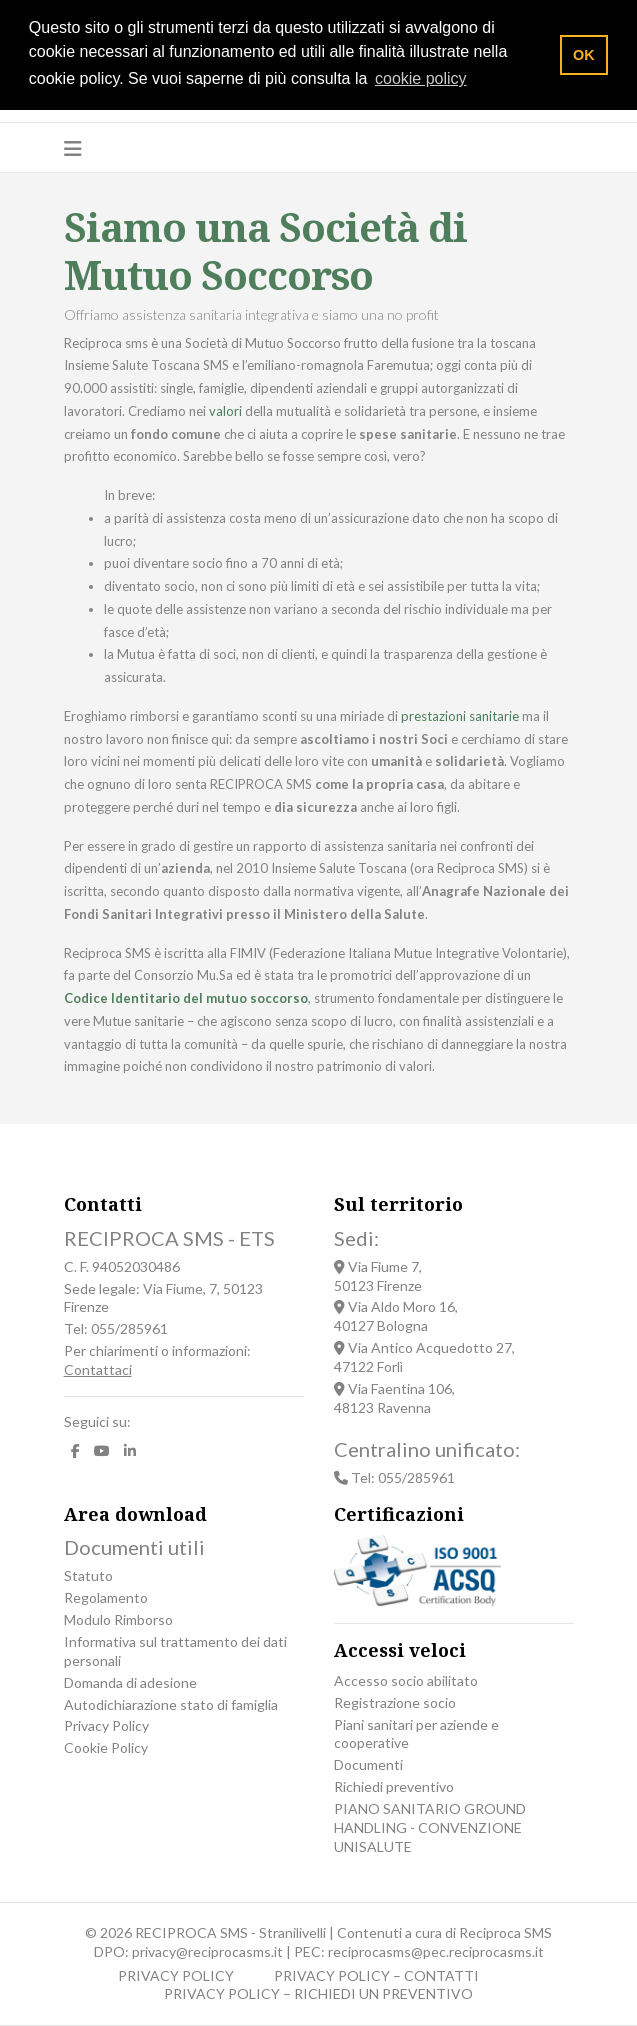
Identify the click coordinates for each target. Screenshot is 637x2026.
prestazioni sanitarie (460, 716)
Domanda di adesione (130, 1682)
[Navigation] (73, 148)
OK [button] (584, 55)
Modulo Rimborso (118, 1619)
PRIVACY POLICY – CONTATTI (376, 1975)
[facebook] (75, 1451)
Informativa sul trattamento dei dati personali (175, 1651)
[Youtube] (102, 1451)
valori (225, 411)
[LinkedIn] (130, 1451)
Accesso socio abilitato (406, 1680)
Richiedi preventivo (394, 1786)
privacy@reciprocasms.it (207, 1951)
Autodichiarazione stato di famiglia (171, 1704)
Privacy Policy (106, 1725)
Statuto (88, 1575)
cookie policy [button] (421, 78)
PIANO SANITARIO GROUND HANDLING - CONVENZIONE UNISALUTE (430, 1827)
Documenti (368, 1764)
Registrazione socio (395, 1702)
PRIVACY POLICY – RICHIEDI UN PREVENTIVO (318, 1993)
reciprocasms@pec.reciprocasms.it (436, 1951)
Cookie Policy (106, 1747)
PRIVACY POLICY (176, 1975)
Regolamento (106, 1597)
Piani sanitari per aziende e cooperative (416, 1734)
